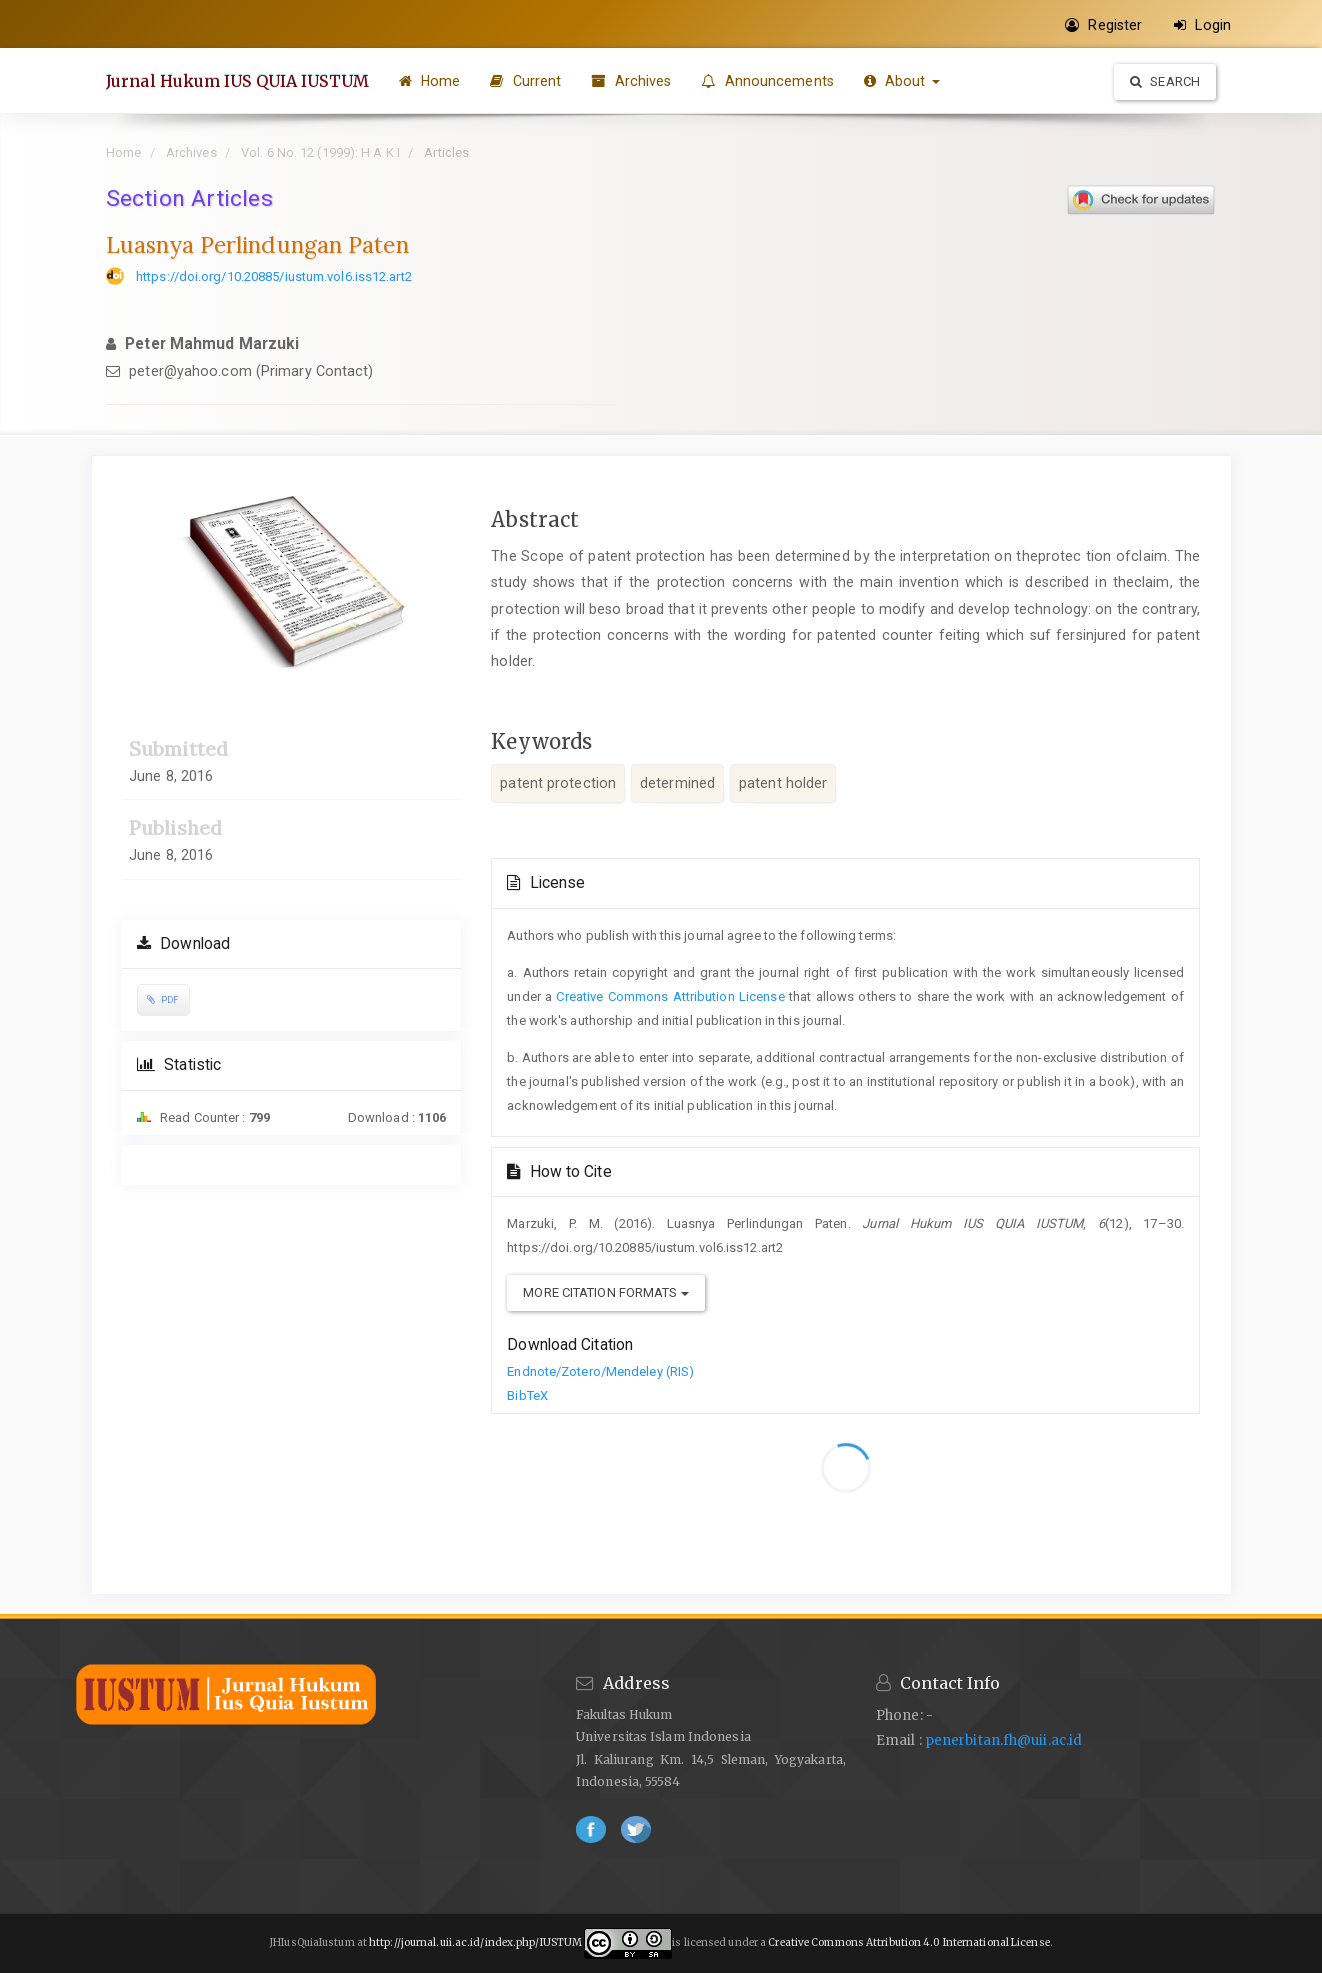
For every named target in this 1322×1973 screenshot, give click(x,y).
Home (430, 81)
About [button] (902, 81)
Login (1202, 25)
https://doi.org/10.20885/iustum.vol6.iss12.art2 (274, 276)
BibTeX (527, 1395)
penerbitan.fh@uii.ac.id (1003, 1740)
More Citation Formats (605, 1292)
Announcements (767, 81)
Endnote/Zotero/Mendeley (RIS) (600, 1371)
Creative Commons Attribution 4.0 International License (908, 1942)
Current (525, 81)
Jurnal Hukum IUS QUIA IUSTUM (237, 81)
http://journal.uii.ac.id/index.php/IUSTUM (475, 1942)
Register (1103, 25)
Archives (631, 81)
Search (1165, 81)
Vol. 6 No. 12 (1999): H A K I (320, 152)
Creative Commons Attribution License (670, 996)
